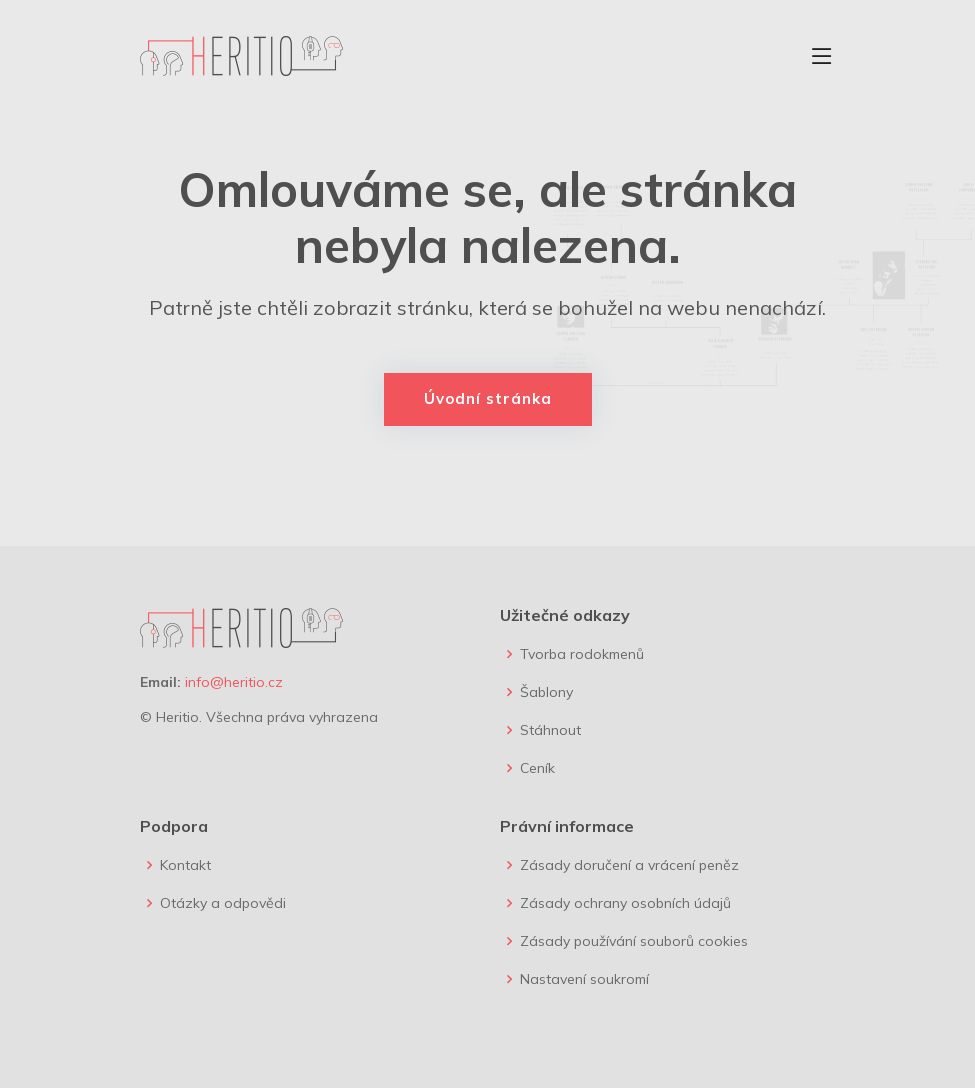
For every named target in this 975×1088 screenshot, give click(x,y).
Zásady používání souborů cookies (634, 941)
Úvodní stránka (488, 398)
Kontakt (185, 865)
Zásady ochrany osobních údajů (625, 903)
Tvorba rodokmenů (582, 654)
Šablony (546, 692)
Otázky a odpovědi (223, 903)
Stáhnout (550, 730)
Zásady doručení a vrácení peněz (629, 865)
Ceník (537, 768)
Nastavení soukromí (584, 979)
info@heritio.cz (234, 682)
